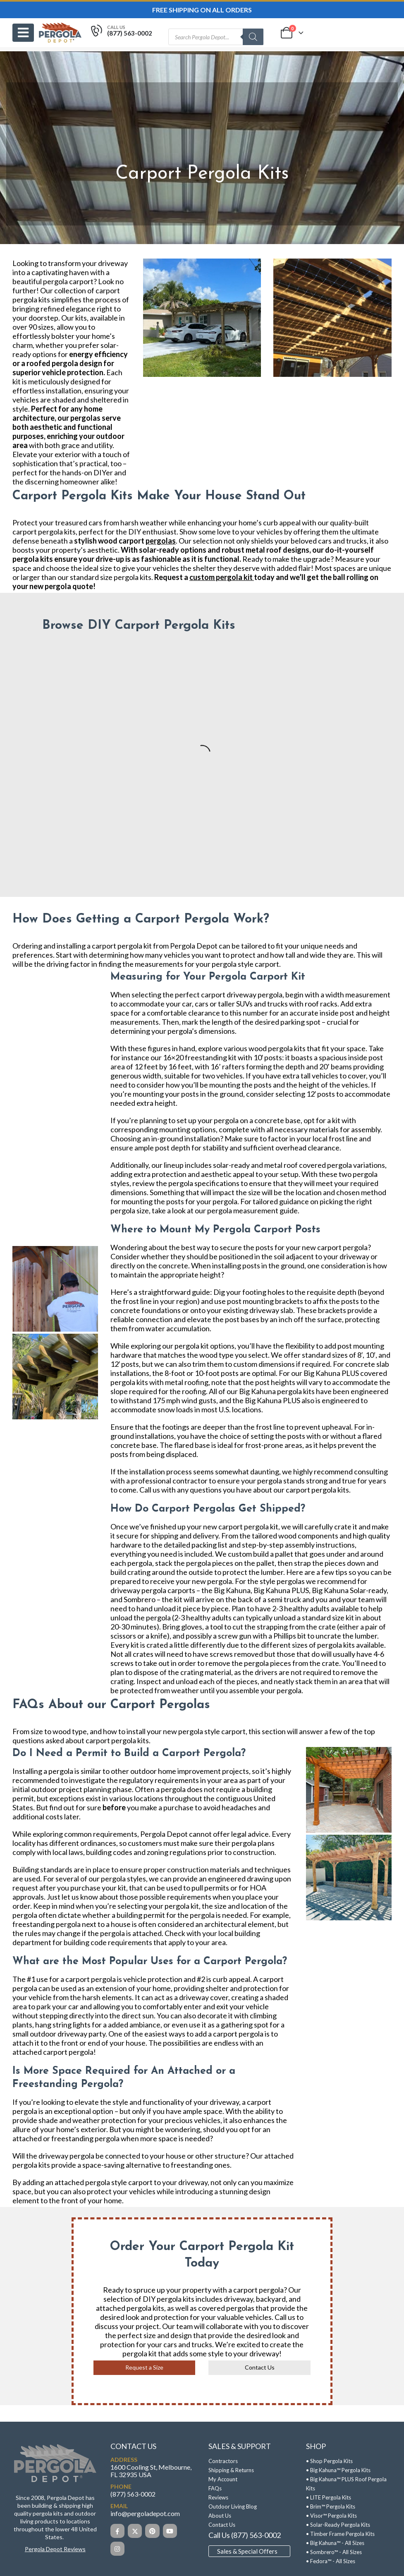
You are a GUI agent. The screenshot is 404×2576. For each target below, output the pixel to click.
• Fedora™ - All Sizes (330, 2561)
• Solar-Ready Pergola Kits (338, 2524)
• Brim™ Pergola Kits (330, 2506)
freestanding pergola (85, 2138)
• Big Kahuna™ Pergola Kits (338, 2470)
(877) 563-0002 (132, 2494)
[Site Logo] (60, 32)
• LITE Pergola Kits (328, 2497)
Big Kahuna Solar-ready (349, 1590)
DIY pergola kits (168, 2298)
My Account (222, 2479)
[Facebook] (117, 2531)
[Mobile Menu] (23, 33)
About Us (219, 2515)
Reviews (218, 2497)
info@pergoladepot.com (145, 2513)
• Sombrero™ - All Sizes (334, 2552)
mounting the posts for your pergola (179, 1201)
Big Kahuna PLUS (281, 1590)
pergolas (161, 540)
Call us (285, 2317)
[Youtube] (170, 2531)
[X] (135, 2531)
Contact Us (260, 2367)
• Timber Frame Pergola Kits (340, 2533)
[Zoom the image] (55, 2447)
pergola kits (31, 299)
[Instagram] (117, 2549)
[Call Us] (120, 33)
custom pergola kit (221, 577)
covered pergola (325, 1164)
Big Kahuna (232, 1590)
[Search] (253, 37)
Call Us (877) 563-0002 (244, 2535)
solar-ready (231, 1164)
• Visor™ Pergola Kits (331, 2515)
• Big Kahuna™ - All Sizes (335, 2543)
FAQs (215, 2488)
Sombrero (139, 1599)
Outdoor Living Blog (232, 2506)
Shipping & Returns (231, 2470)
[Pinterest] (152, 2531)
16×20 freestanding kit (200, 1057)
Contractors (223, 2461)
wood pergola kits (277, 1048)
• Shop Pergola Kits (329, 2461)
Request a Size (144, 2367)
